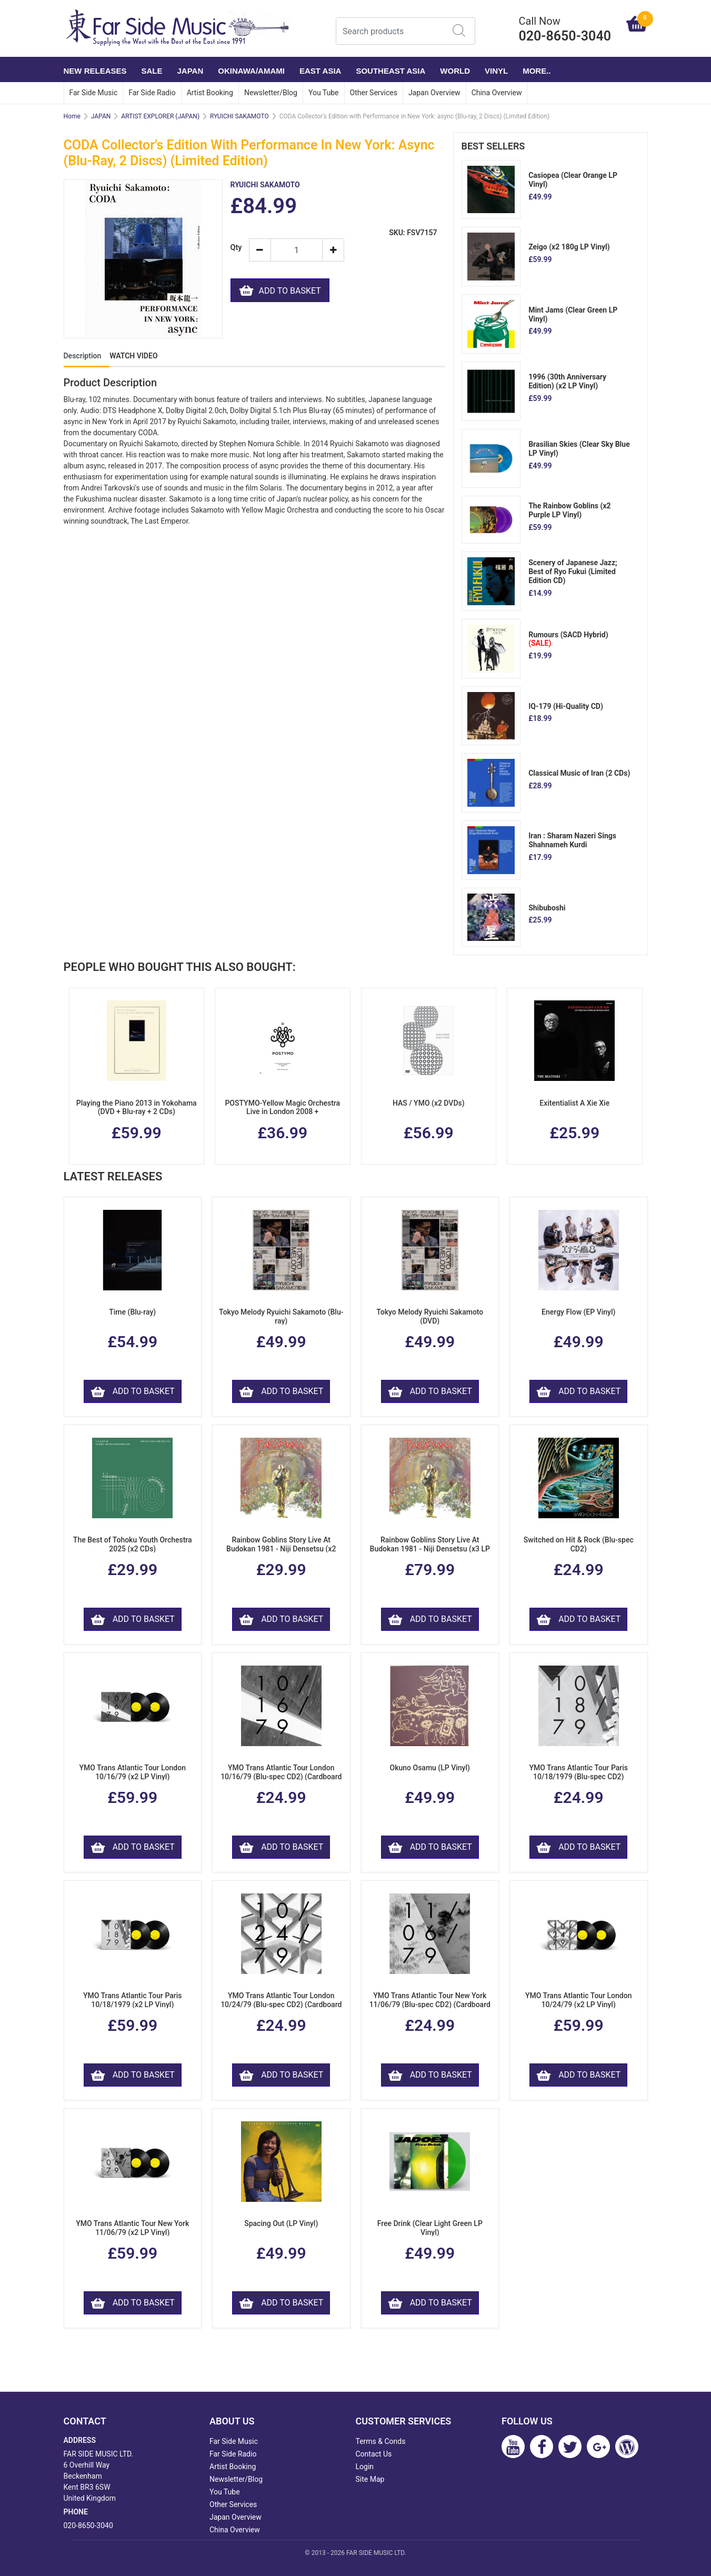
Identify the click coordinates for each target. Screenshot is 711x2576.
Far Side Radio (151, 92)
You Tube (323, 92)
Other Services (373, 92)
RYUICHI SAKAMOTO (239, 116)
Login (365, 2466)
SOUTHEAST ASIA (390, 70)
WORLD (455, 70)
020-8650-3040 (88, 2525)
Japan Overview (434, 92)
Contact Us (374, 2454)
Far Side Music (93, 92)
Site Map (370, 2479)
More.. (536, 70)
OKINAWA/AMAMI (251, 70)
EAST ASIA (320, 70)
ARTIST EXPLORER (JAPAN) (160, 116)
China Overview (497, 92)
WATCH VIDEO (133, 356)
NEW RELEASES (95, 70)
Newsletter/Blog (270, 92)
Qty (236, 247)
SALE (152, 70)
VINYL (496, 70)
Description (83, 356)
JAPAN (190, 70)
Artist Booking (210, 92)
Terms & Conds (381, 2441)
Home (72, 116)
